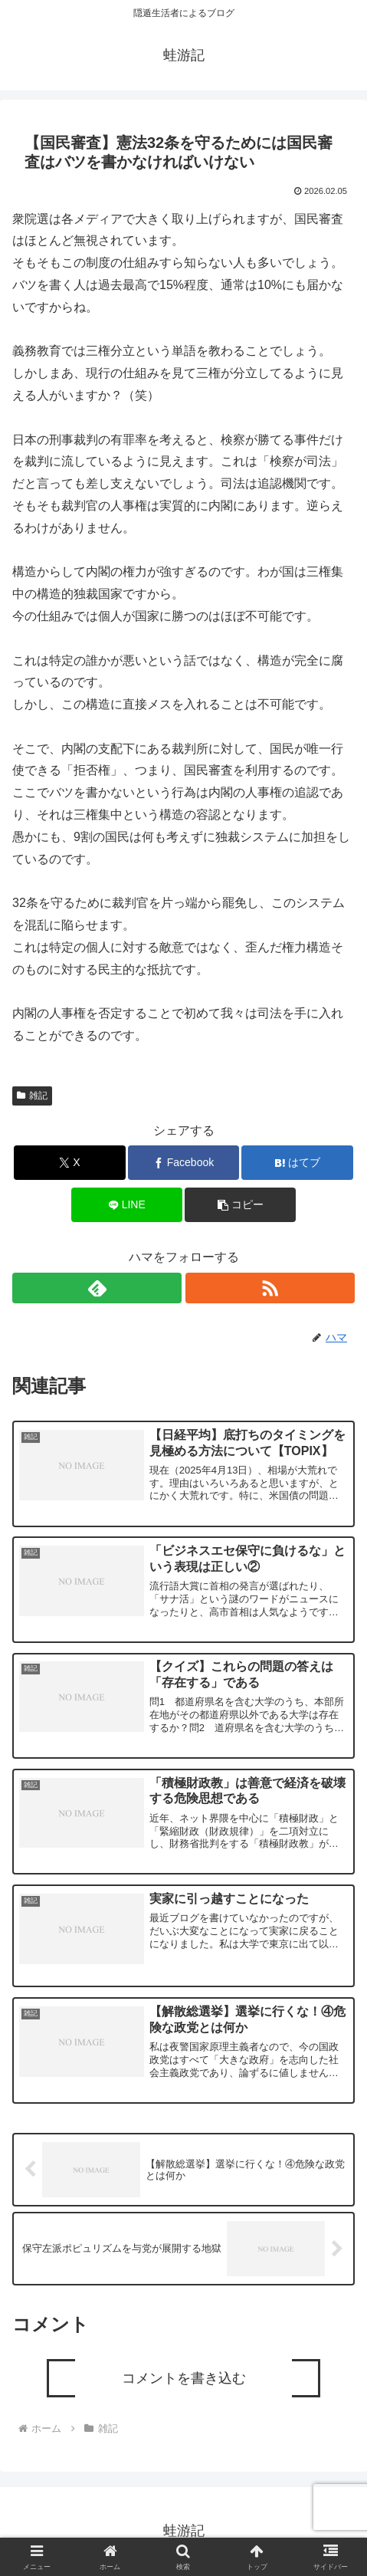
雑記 (32, 1095)
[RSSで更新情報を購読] (270, 1288)
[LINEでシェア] (126, 1205)
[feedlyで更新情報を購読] (97, 1288)
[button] (240, 1205)
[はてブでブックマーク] (296, 1162)
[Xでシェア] (69, 1162)
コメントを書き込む (184, 2378)
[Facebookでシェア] (183, 1162)
